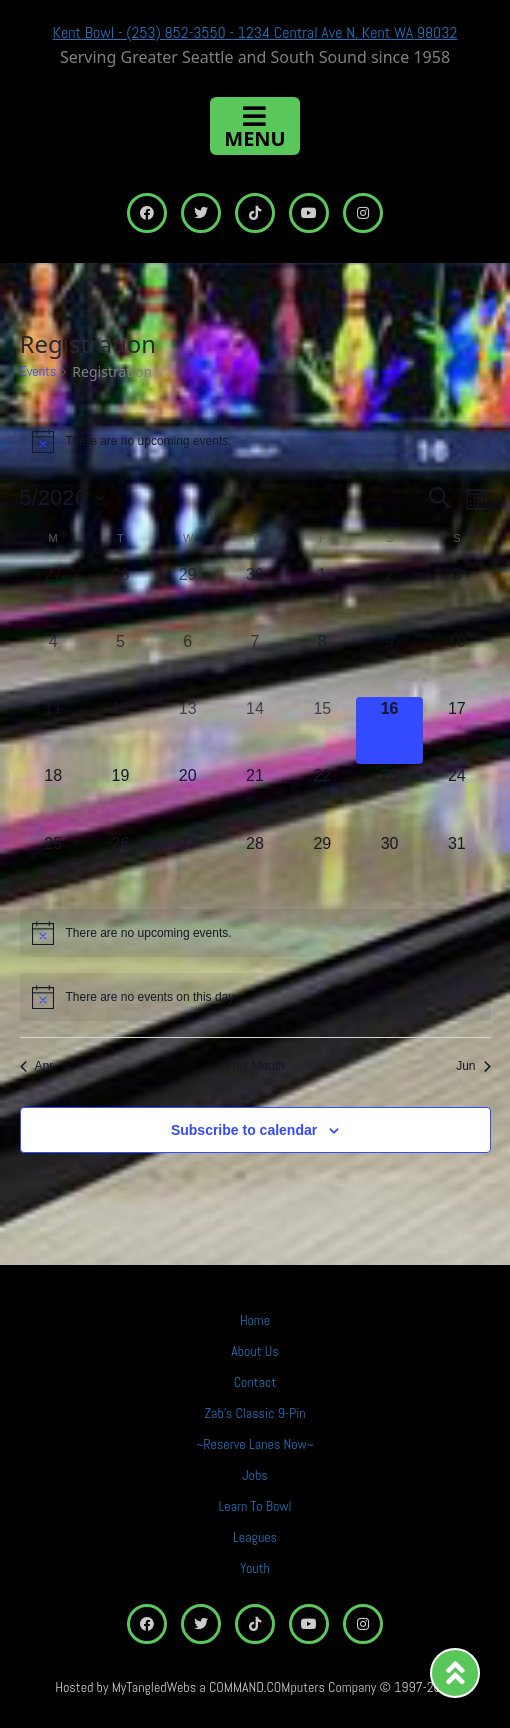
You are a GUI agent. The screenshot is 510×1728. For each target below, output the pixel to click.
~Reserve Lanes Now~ (255, 1444)
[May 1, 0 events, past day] (322, 596)
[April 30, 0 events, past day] (254, 596)
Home (255, 1320)
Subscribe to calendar (244, 1130)
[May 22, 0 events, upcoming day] (322, 797)
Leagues (255, 1537)
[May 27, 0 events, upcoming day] (187, 865)
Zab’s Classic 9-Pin (254, 1413)
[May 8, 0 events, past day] (322, 663)
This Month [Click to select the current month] (254, 1066)
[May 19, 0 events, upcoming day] (120, 797)
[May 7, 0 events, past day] (254, 663)
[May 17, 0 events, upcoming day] (456, 730)
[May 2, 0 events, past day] (389, 596)
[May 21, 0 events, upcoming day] (254, 797)
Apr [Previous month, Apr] (37, 1066)
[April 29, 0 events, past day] (187, 596)
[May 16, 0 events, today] (389, 730)
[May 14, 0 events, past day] (254, 730)
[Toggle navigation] (254, 126)
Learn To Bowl (254, 1506)
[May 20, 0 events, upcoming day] (187, 797)
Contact (255, 1382)
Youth (255, 1568)
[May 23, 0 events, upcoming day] (389, 797)
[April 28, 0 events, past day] (120, 596)
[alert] (255, 441)
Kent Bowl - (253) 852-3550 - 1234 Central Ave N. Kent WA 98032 (255, 32)
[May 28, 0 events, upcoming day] (254, 865)
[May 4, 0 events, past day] (53, 663)
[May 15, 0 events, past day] (322, 730)
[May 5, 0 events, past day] (120, 663)
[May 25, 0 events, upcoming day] (53, 865)
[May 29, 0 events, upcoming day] (322, 865)
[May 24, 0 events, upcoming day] (456, 797)
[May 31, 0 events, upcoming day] (456, 865)
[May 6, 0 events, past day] (187, 663)
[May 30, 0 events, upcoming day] (389, 865)
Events (38, 371)
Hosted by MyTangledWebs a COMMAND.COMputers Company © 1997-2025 (254, 1687)
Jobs (255, 1475)
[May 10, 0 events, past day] (456, 663)
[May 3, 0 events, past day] (456, 596)
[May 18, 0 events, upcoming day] (53, 797)
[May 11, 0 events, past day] (53, 730)
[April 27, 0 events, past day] (53, 596)
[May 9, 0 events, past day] (389, 663)
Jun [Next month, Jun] (473, 1066)
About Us (255, 1351)
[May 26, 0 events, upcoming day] (120, 865)
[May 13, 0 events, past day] (187, 730)
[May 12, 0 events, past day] (120, 730)
